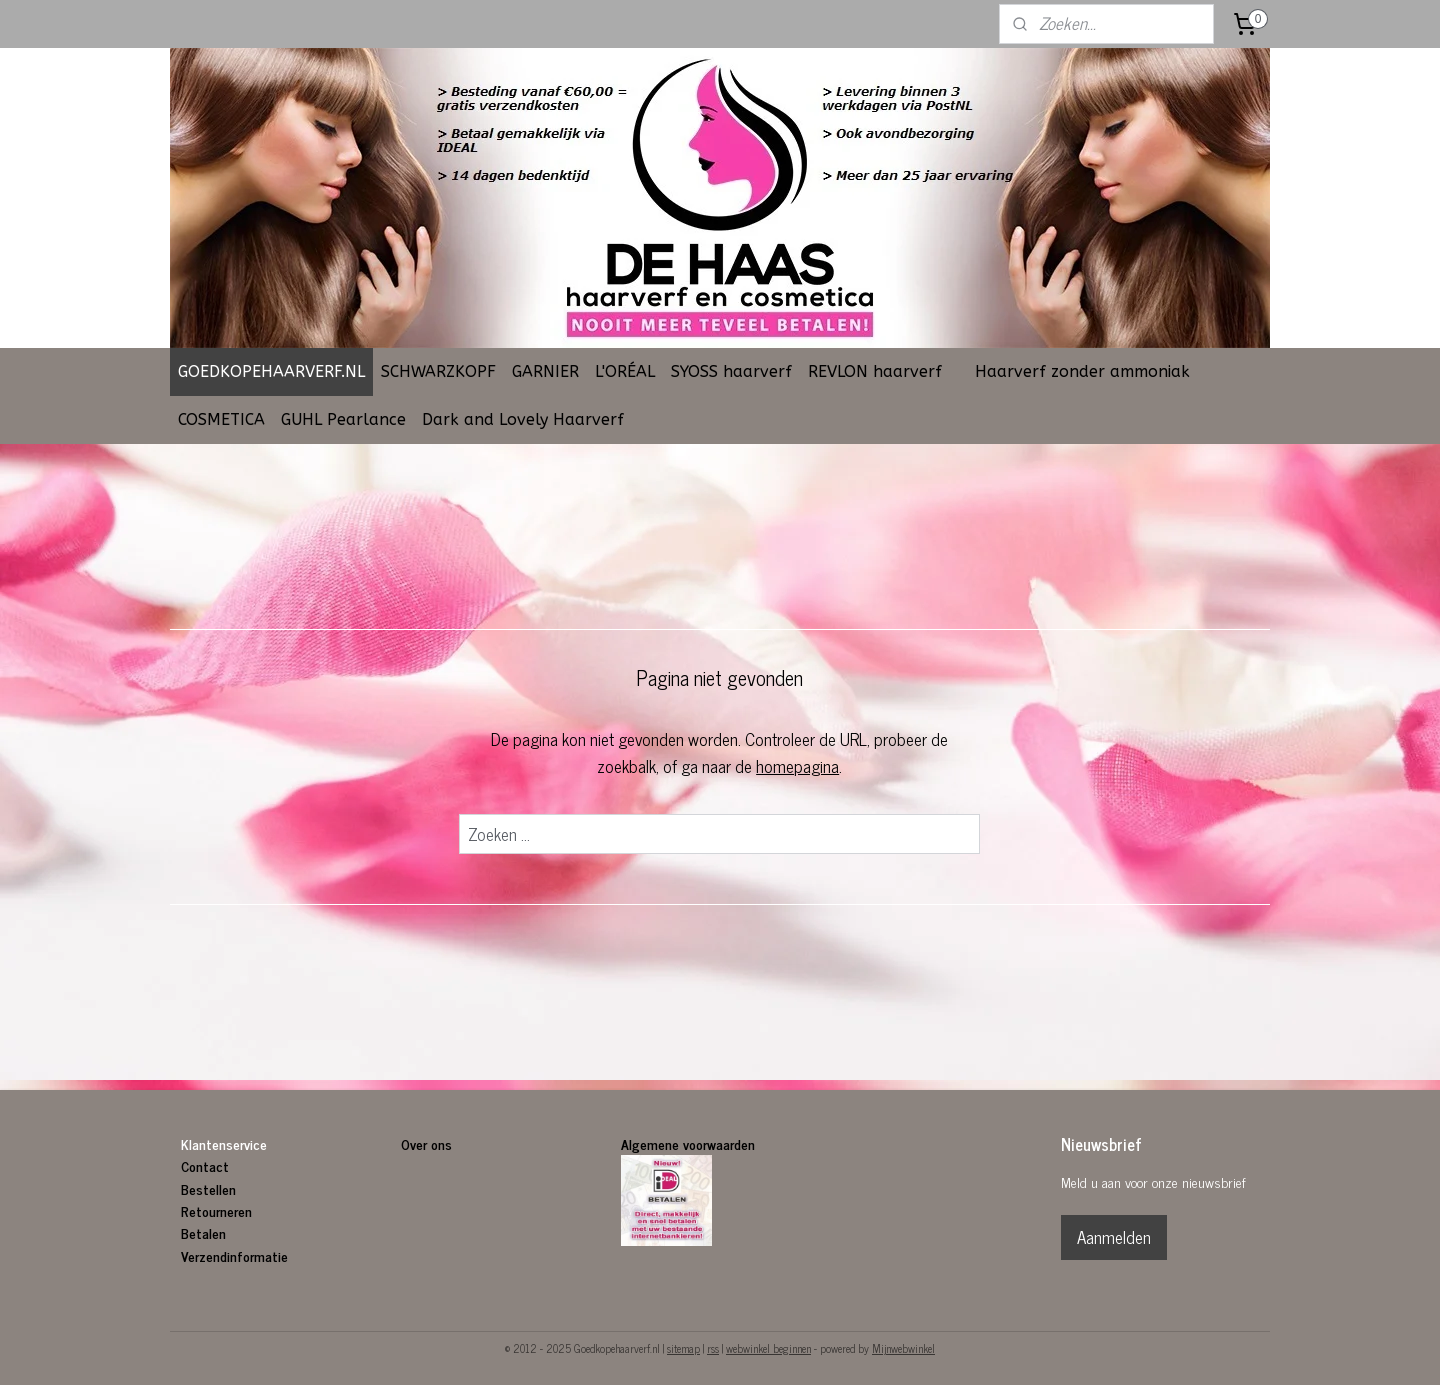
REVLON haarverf (875, 371)
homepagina (798, 766)
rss (713, 1348)
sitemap (683, 1348)
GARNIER (545, 371)
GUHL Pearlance (343, 419)
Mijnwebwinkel (903, 1348)
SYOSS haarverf (731, 371)
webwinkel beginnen (768, 1348)
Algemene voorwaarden (688, 1143)
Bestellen (208, 1188)
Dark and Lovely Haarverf (523, 419)
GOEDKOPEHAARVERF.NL (271, 371)
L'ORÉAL (625, 371)
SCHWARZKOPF (438, 371)
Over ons (428, 1143)
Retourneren (216, 1210)
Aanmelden (1114, 1237)
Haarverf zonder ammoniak (1082, 371)
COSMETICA (221, 419)
